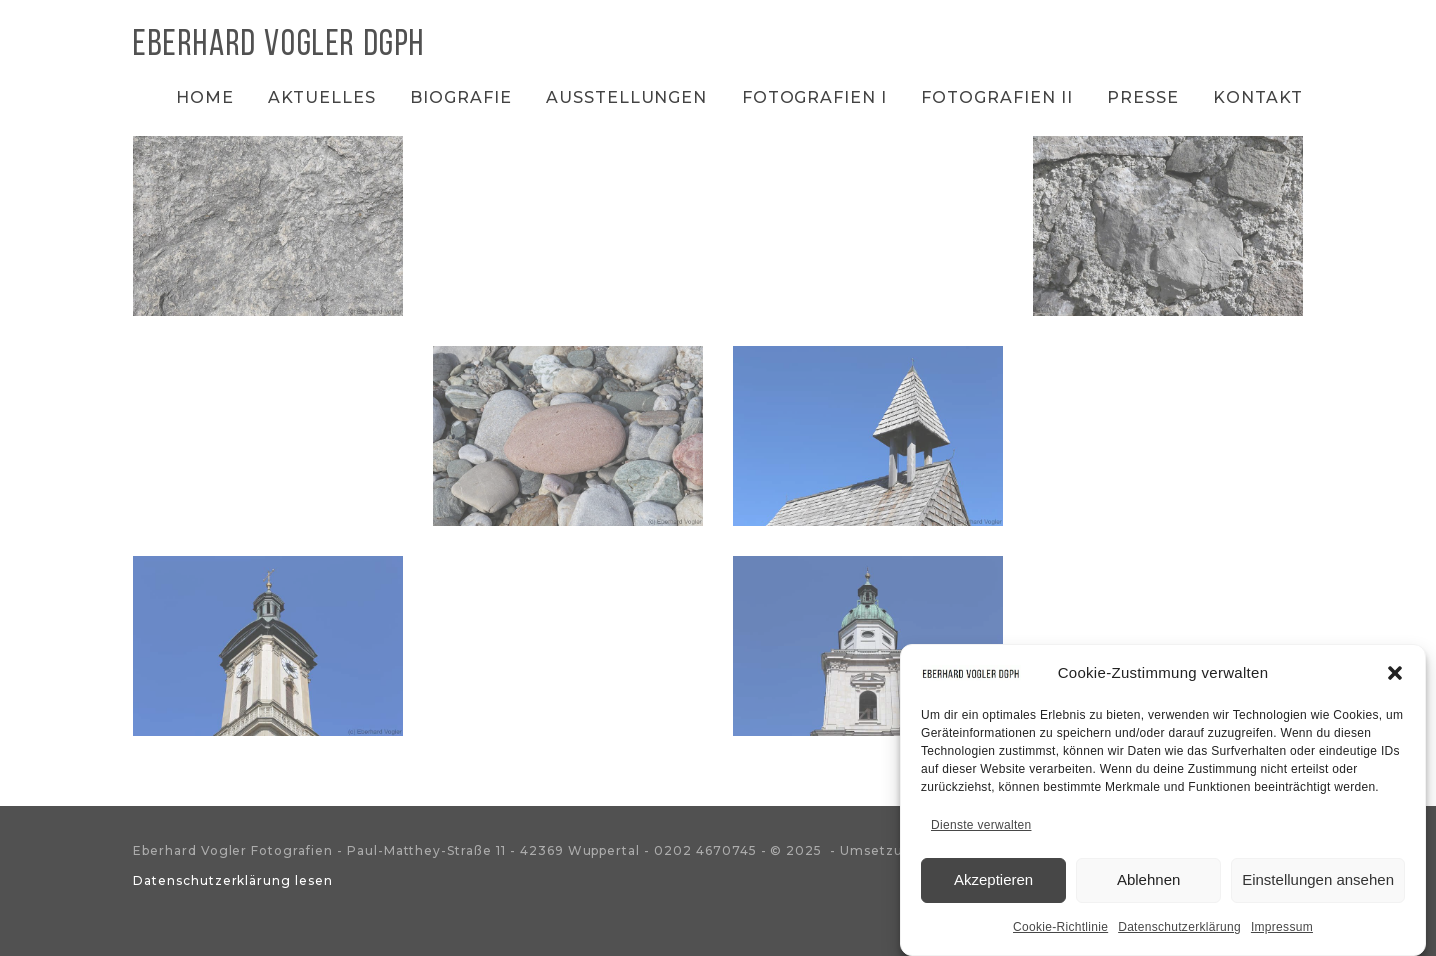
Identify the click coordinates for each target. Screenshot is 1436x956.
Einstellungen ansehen (1318, 886)
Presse (1143, 97)
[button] (1395, 679)
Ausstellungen (626, 97)
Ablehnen (1148, 886)
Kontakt (1258, 97)
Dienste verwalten (981, 831)
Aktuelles (322, 97)
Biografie (461, 97)
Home (205, 97)
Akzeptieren (993, 886)
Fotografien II (996, 97)
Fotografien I (814, 97)
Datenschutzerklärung (1179, 933)
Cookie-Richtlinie (1060, 933)
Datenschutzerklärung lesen (233, 880)
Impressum (1282, 933)
